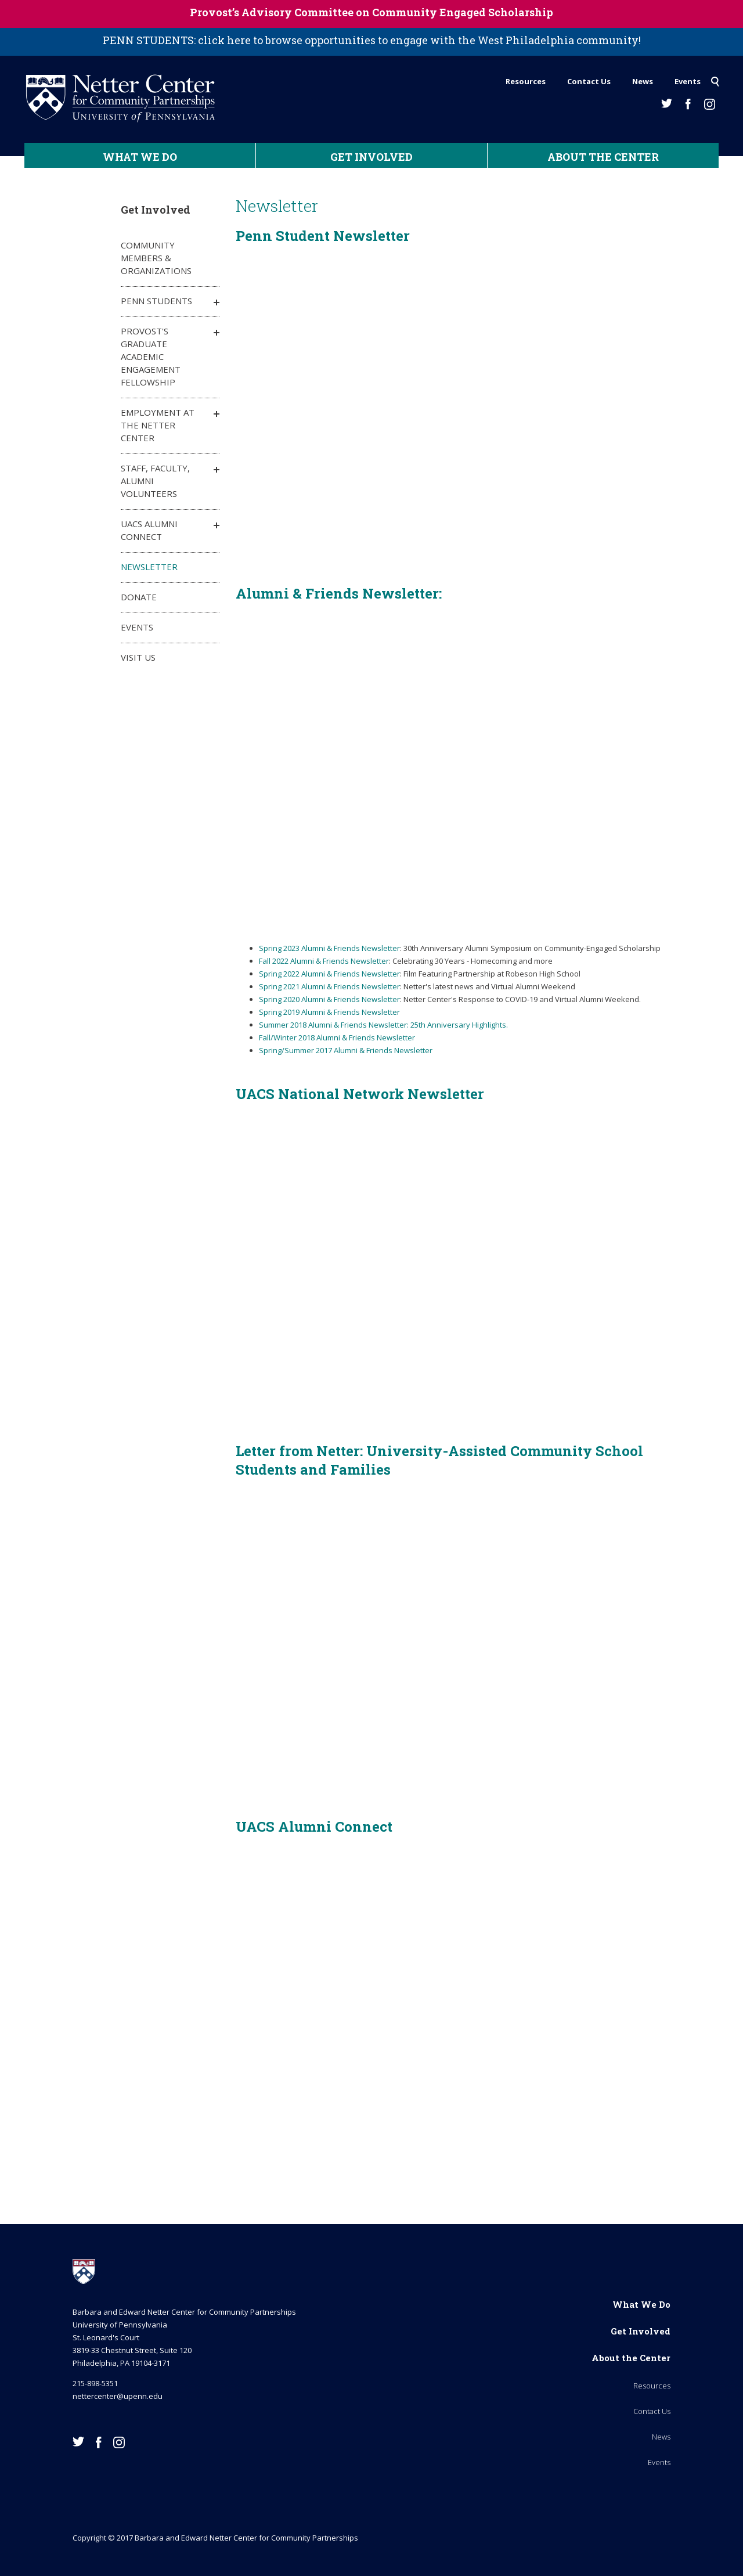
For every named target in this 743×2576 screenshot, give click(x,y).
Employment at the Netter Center (157, 425)
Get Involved (371, 157)
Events (688, 81)
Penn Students (156, 301)
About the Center (603, 157)
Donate (139, 597)
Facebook (688, 104)
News (642, 81)
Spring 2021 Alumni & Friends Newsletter (329, 986)
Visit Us (138, 657)
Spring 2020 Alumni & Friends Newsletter (329, 999)
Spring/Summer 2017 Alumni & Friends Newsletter (345, 1050)
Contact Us (589, 81)
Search (715, 78)
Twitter (666, 103)
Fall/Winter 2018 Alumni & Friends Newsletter (337, 1037)
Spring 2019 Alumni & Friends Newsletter (329, 1012)
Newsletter (149, 566)
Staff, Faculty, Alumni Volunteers (155, 480)
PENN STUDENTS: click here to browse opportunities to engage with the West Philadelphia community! (372, 40)
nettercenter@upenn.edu (118, 2396)
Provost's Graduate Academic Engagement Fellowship (151, 356)
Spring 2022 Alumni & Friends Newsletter (329, 973)
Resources (526, 81)
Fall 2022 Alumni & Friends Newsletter (324, 961)
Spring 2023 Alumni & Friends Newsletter (329, 948)
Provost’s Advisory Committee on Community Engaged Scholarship (371, 12)
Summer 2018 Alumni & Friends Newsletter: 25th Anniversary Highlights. (383, 1024)
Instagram (709, 104)
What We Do (140, 157)
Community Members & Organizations (156, 257)
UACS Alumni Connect (149, 530)
